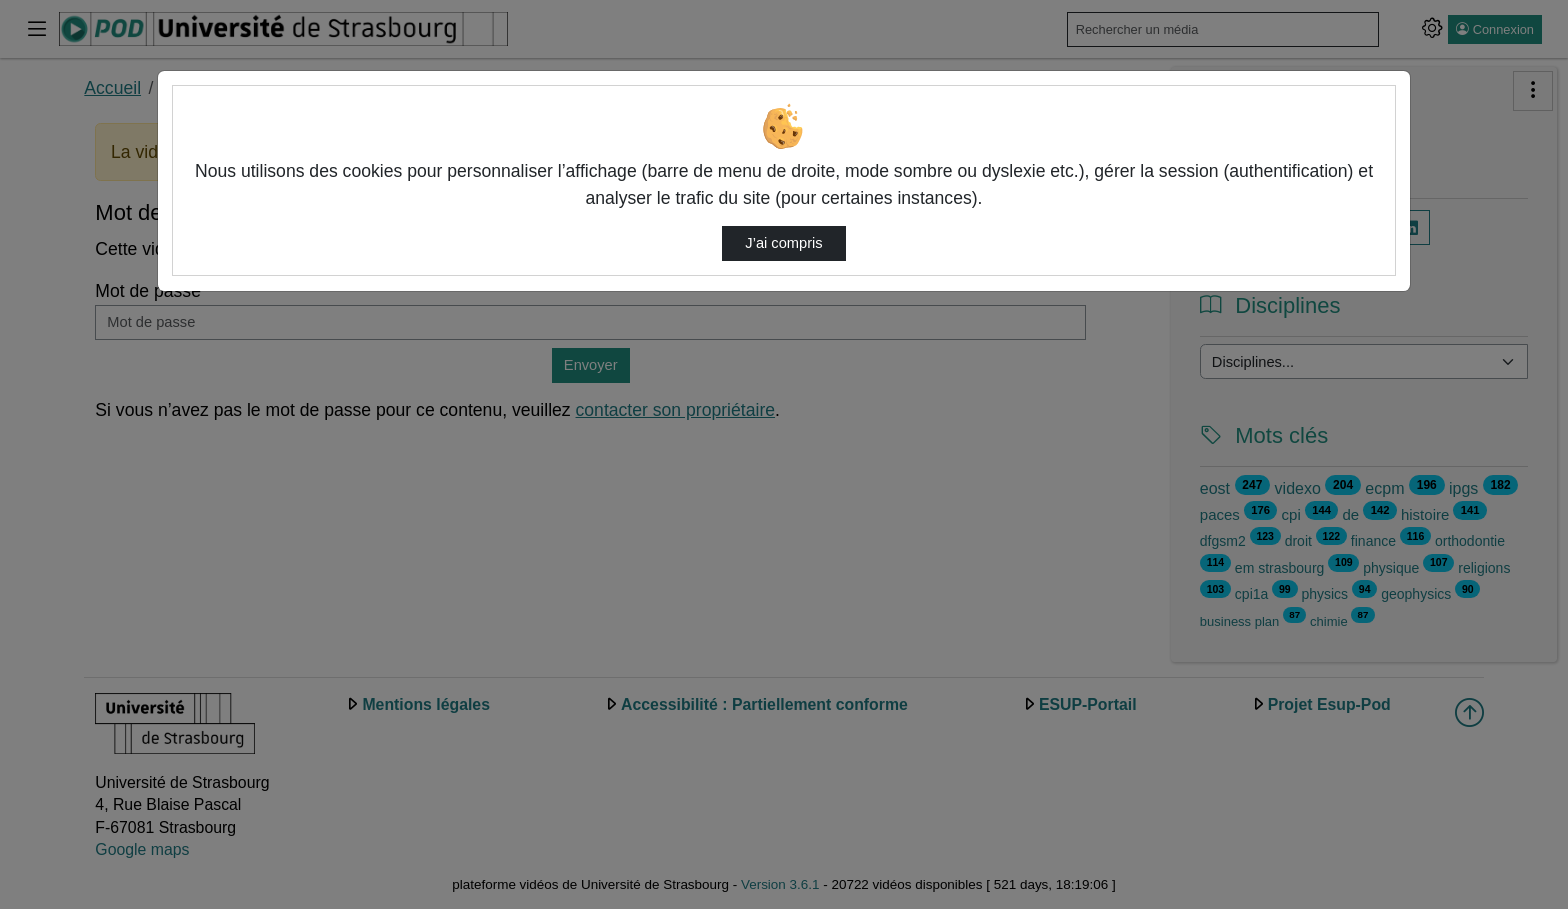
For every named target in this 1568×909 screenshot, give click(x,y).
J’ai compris (783, 243)
